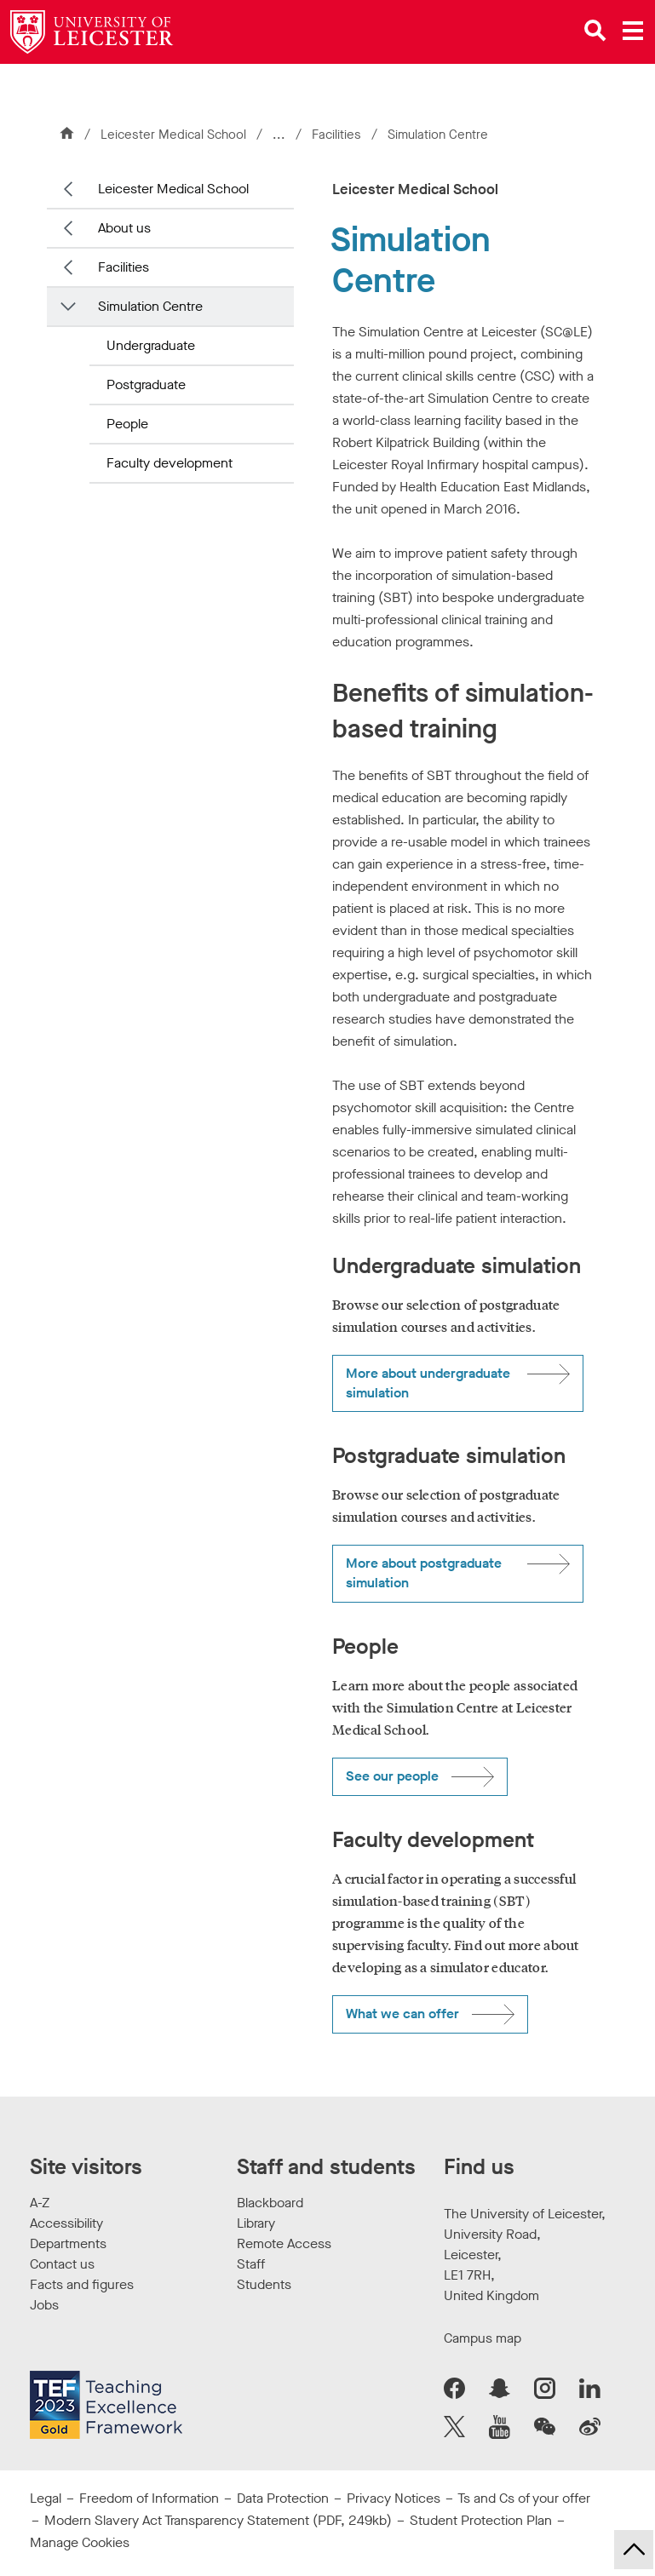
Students (264, 2284)
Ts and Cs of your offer (523, 2498)
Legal (45, 2498)
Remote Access (284, 2243)
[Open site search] (595, 31)
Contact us (62, 2264)
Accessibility (66, 2223)
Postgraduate (146, 384)
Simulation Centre (150, 306)
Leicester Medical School (173, 134)
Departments (68, 2243)
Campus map (482, 2338)
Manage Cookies (79, 2542)
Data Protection (283, 2498)
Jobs (44, 2305)
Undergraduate (150, 345)
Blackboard (270, 2203)
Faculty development (169, 463)
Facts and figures (82, 2284)
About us (124, 228)
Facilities (338, 134)
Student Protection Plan (481, 2520)
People (127, 424)
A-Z (39, 2203)
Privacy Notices (393, 2498)
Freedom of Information (149, 2498)
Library (256, 2223)
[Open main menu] (633, 31)
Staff (251, 2264)
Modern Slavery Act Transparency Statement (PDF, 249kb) (218, 2520)
